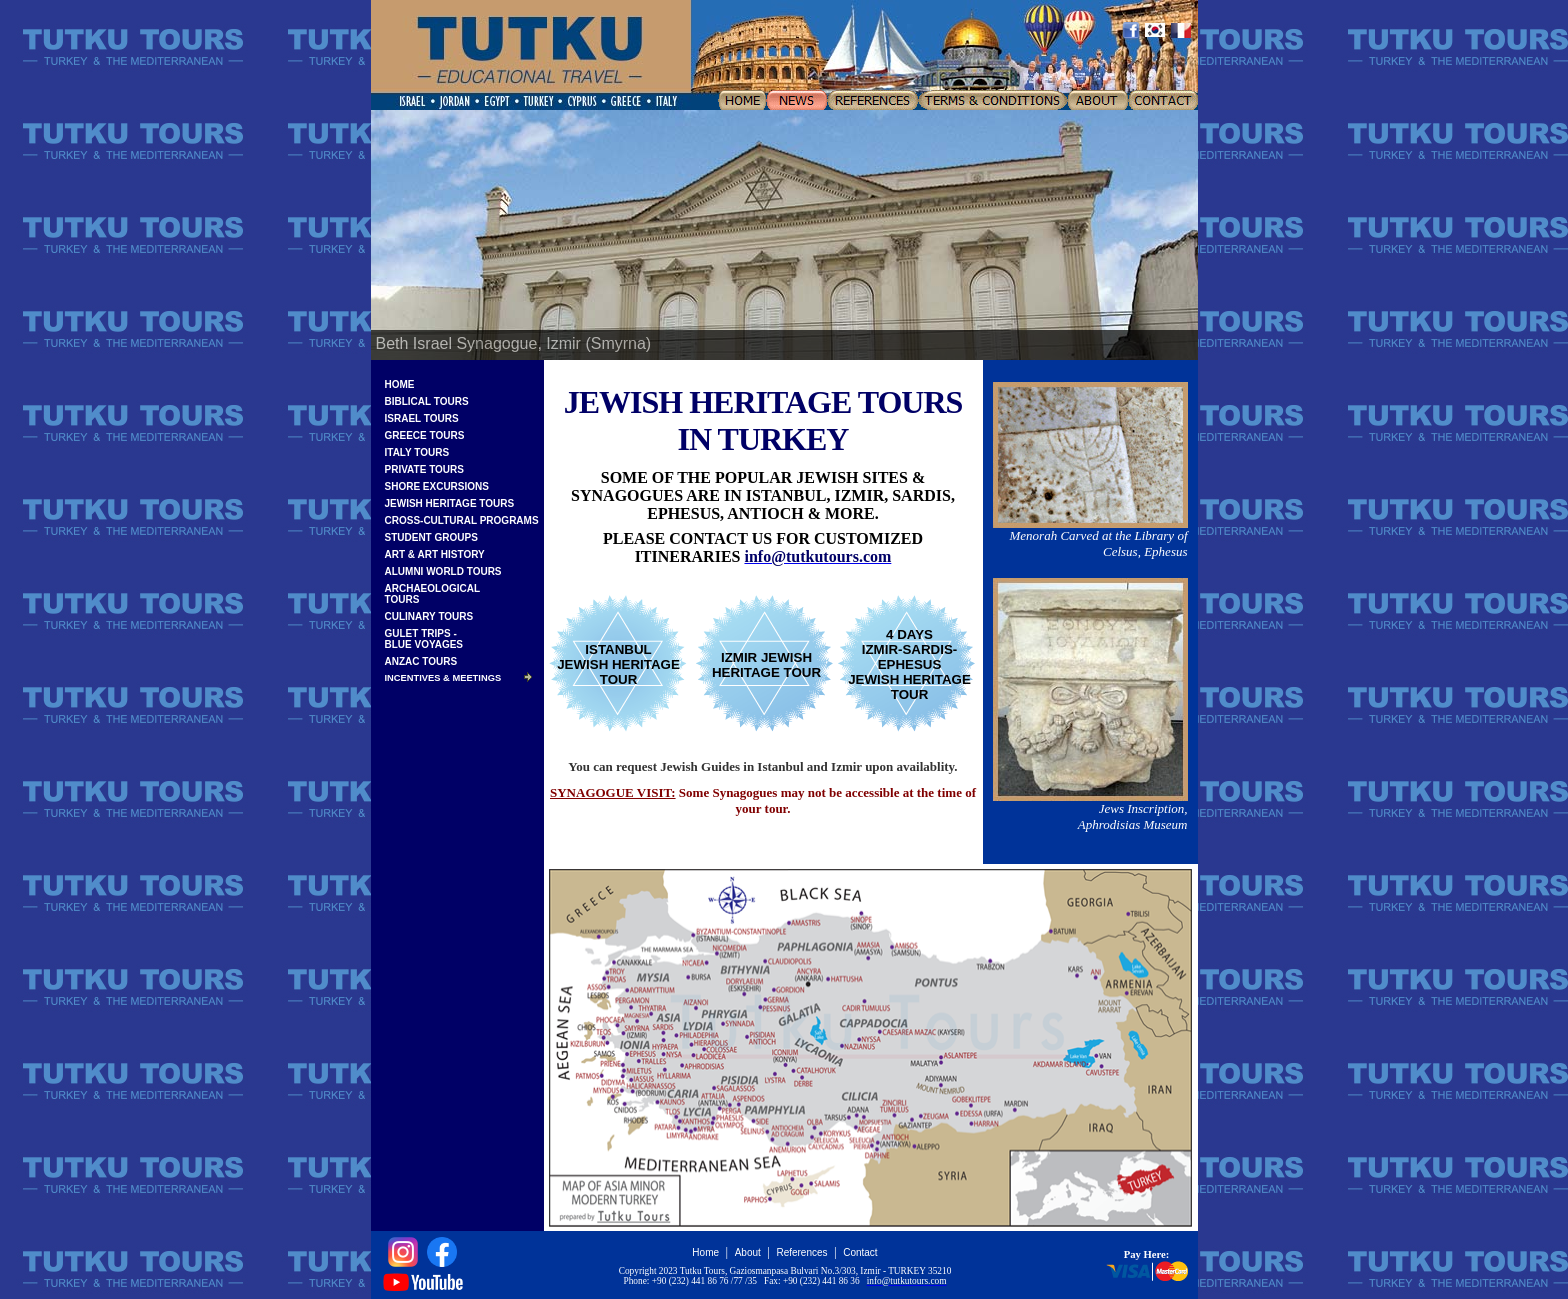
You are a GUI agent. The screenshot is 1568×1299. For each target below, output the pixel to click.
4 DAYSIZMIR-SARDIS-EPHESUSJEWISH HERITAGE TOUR (909, 664)
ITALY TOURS (417, 452)
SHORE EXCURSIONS (437, 486)
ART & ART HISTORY (435, 554)
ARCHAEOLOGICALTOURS (433, 594)
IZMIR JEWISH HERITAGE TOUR (766, 665)
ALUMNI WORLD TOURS (443, 571)
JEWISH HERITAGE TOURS (450, 503)
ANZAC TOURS (421, 661)
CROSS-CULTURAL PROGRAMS (462, 520)
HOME (400, 384)
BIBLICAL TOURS (427, 401)
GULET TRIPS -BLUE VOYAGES (424, 639)
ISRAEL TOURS (422, 418)
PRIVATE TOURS (424, 469)
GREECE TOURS (425, 435)
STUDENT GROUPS (431, 537)
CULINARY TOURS (429, 616)
